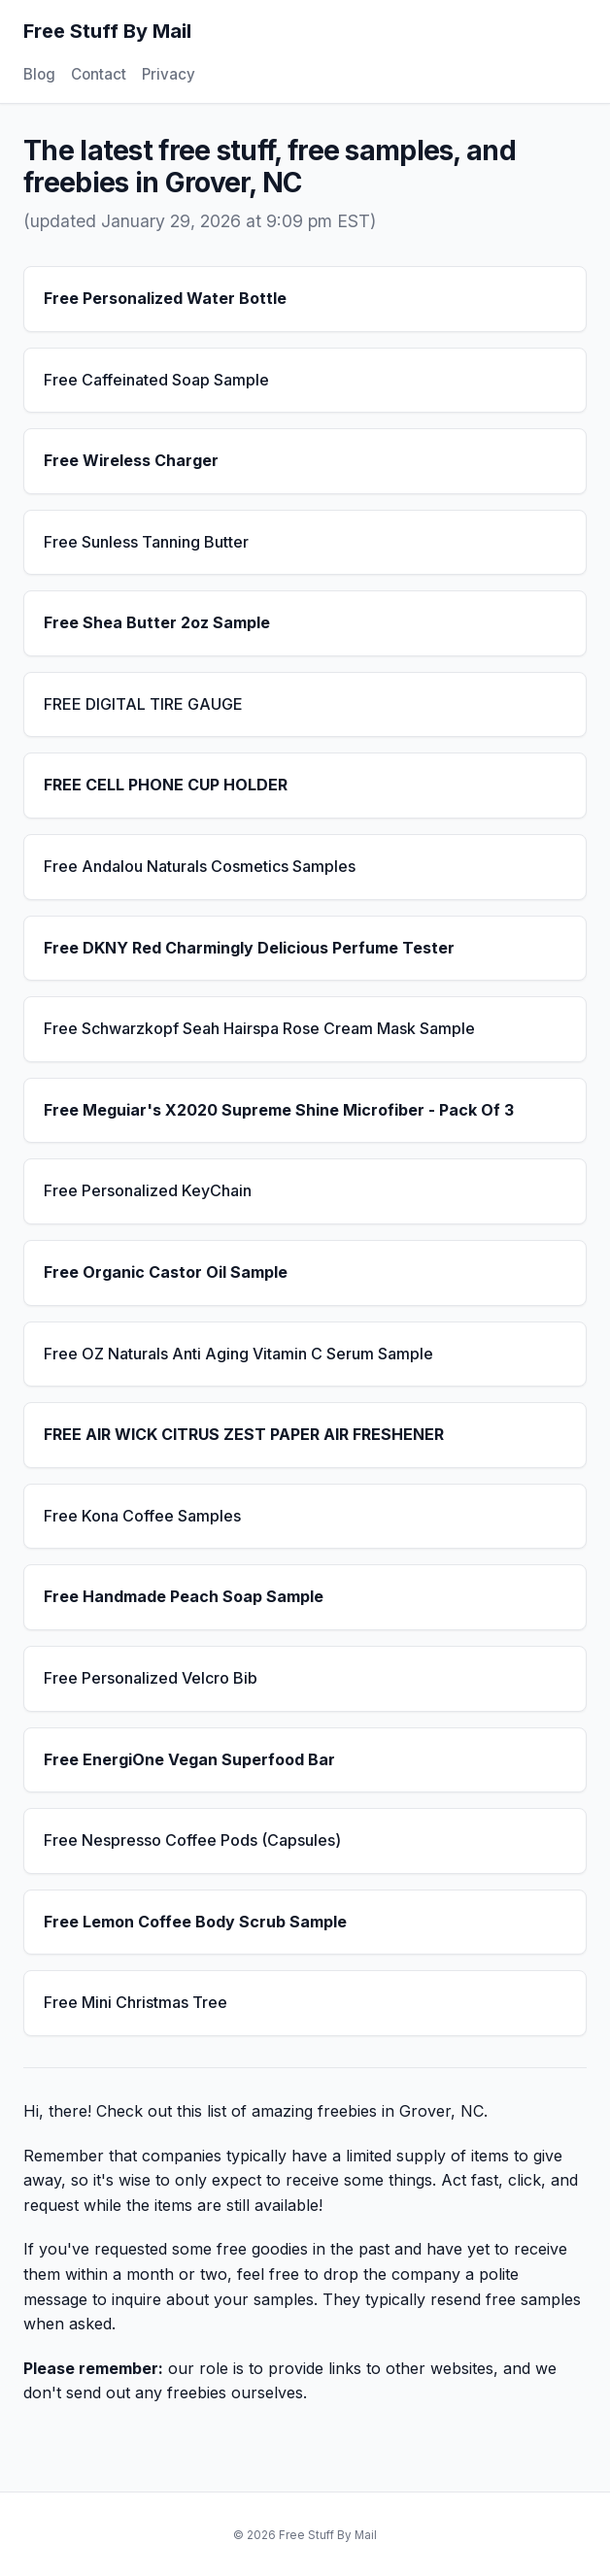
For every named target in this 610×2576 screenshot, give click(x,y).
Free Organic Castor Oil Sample (166, 1272)
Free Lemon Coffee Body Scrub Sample (195, 1921)
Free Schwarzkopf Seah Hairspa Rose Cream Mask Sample (259, 1028)
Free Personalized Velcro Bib (150, 1678)
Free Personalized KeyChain (148, 1190)
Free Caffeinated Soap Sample (156, 379)
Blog (39, 74)
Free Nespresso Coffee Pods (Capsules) (192, 1840)
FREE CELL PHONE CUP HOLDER (166, 784)
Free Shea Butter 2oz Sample (157, 622)
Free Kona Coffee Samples (142, 1515)
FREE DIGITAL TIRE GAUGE (143, 704)
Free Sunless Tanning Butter (146, 542)
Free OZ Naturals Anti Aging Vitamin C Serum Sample (238, 1353)
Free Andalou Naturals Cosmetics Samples (200, 866)
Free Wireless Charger (131, 460)
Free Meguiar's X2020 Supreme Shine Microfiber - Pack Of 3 (279, 1110)
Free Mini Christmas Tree (135, 2002)
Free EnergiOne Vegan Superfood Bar (189, 1759)
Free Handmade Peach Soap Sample (183, 1596)
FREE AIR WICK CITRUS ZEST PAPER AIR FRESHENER (244, 1434)
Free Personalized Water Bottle (165, 298)
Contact (98, 74)
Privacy (168, 74)
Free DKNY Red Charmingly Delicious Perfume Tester (249, 947)
